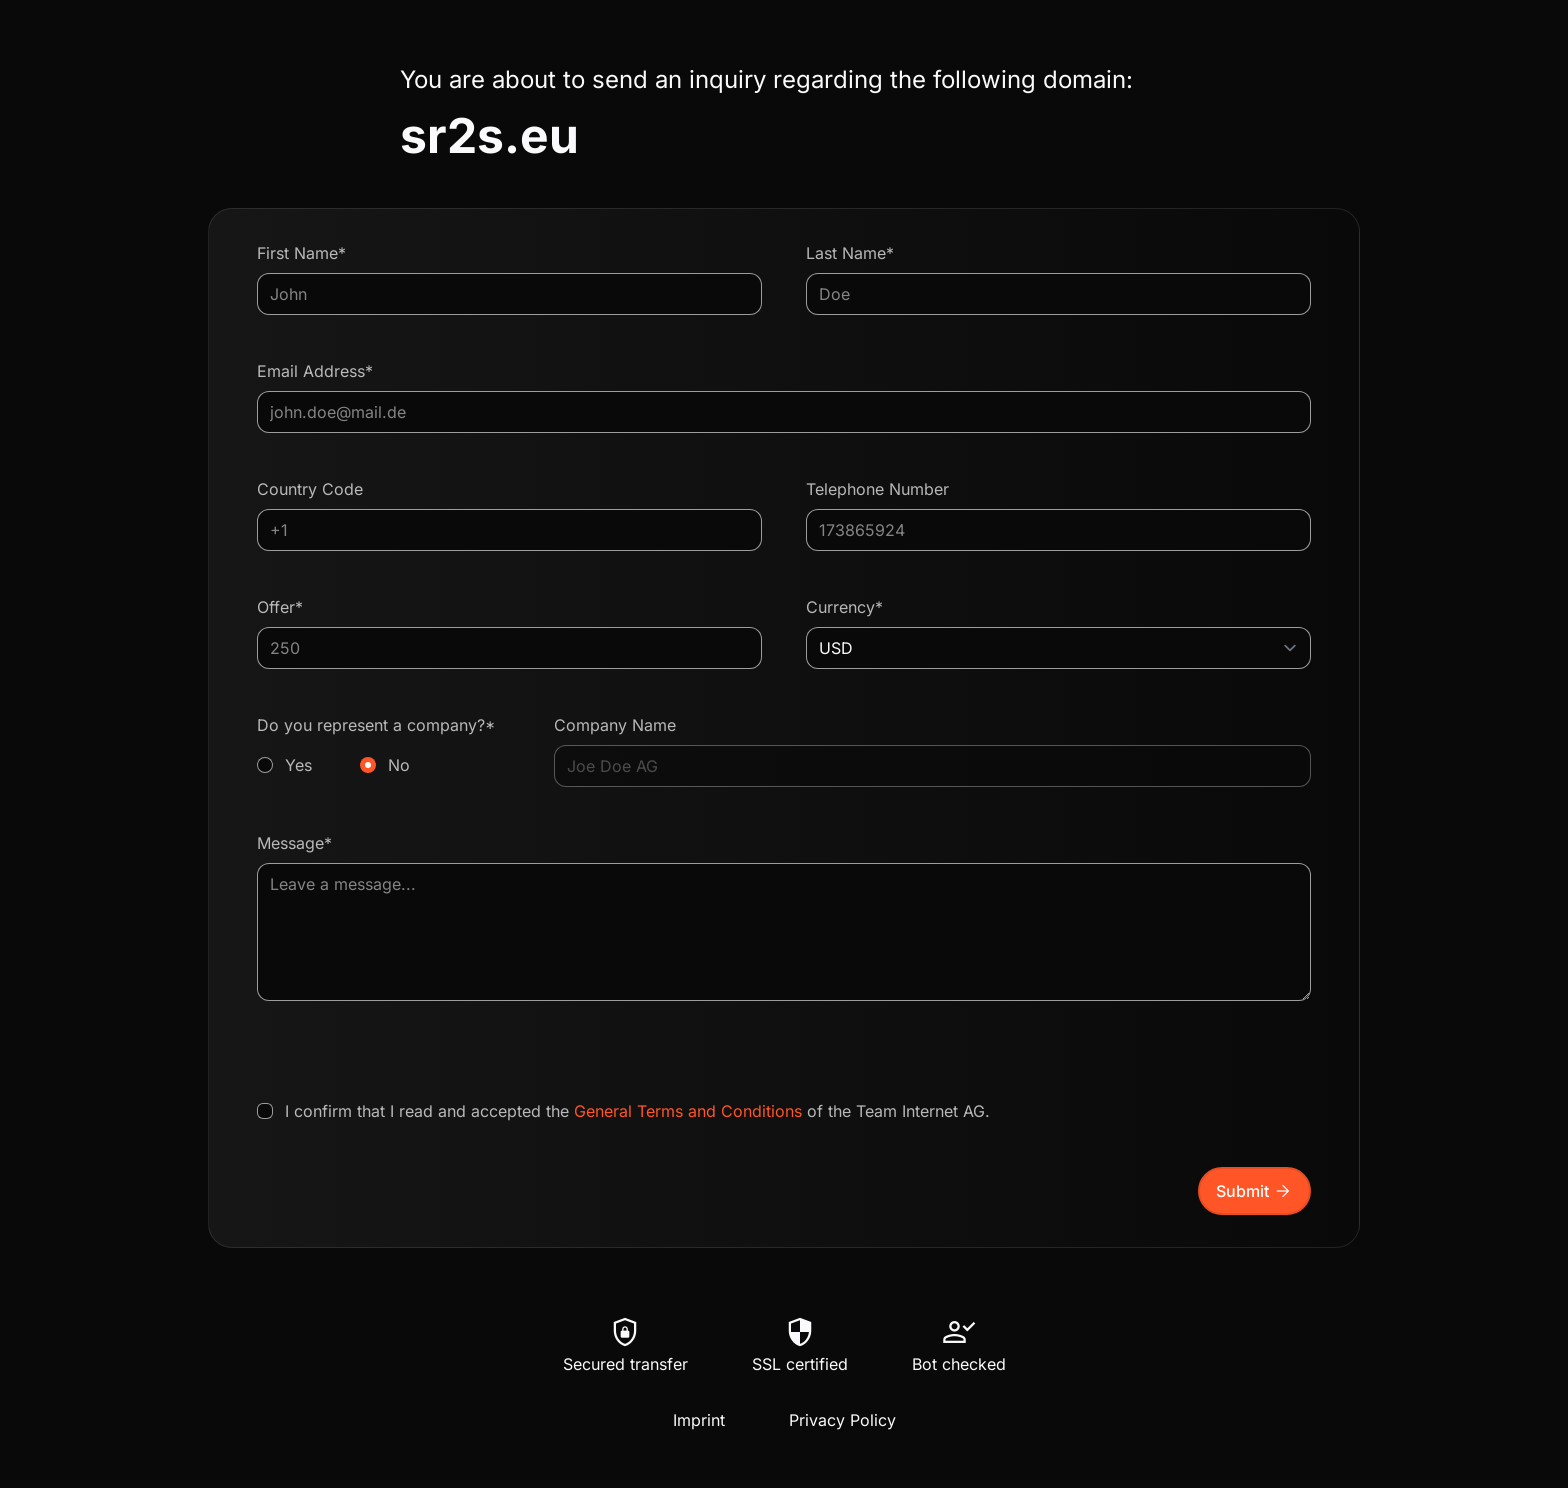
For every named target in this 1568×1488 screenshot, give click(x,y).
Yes (298, 765)
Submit (1254, 1191)
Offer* (280, 607)
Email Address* (315, 371)
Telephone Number (877, 489)
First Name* (301, 253)
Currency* (844, 607)
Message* (294, 843)
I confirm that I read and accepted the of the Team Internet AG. (637, 1111)
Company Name (615, 725)
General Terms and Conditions (688, 1111)
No (399, 765)
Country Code (310, 489)
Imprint (699, 1420)
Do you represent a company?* (383, 746)
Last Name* (850, 253)
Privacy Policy (842, 1420)
